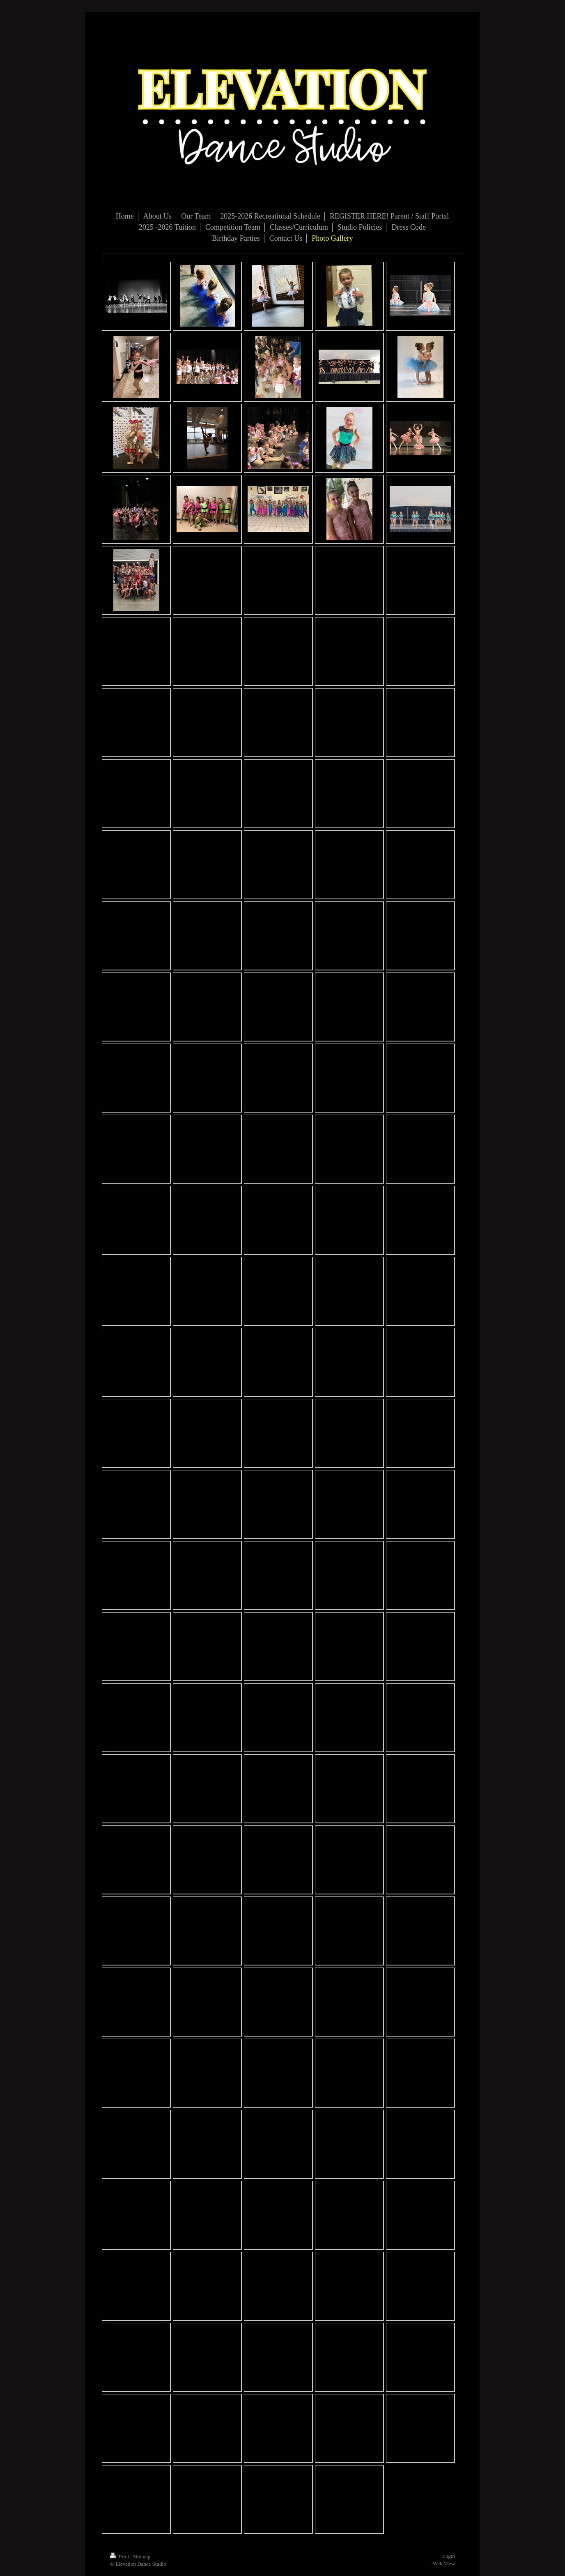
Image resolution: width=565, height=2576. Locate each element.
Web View (444, 2563)
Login (448, 2556)
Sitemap (142, 2556)
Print (120, 2556)
